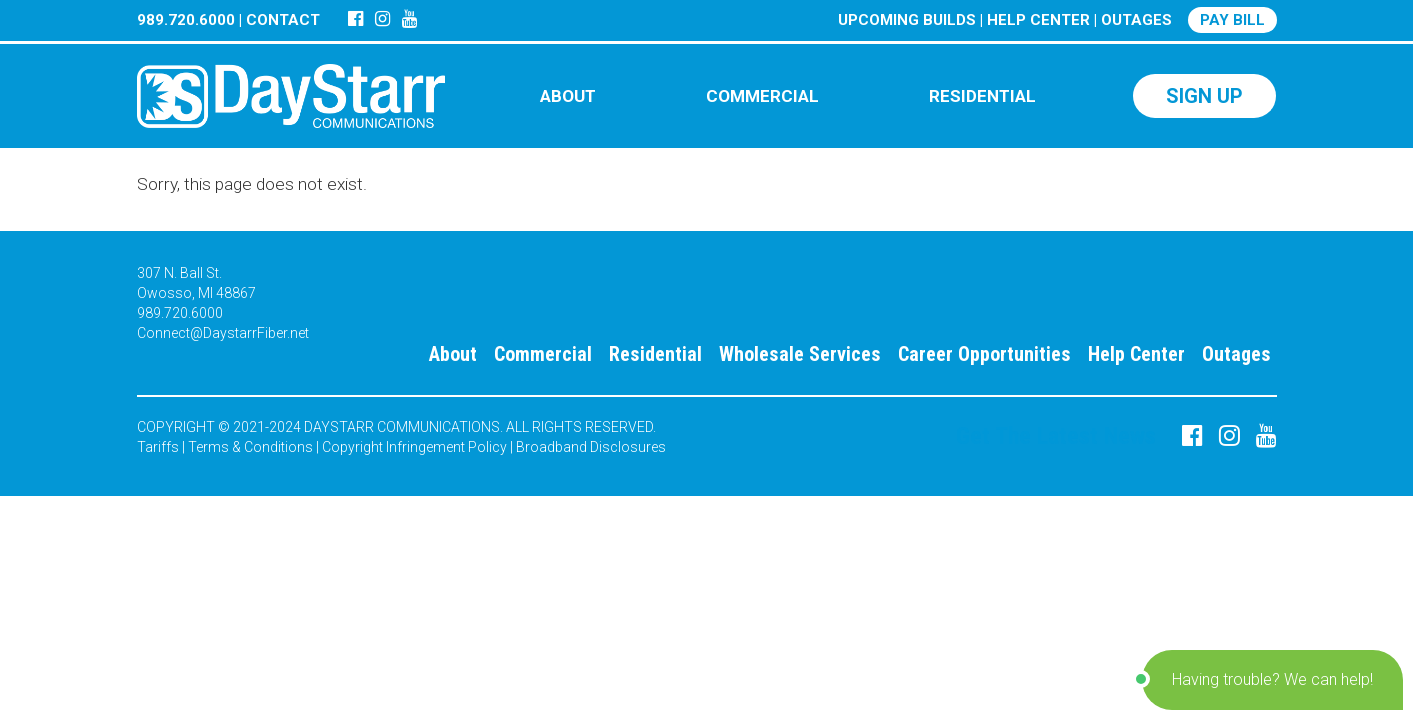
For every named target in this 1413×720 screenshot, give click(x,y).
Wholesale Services (800, 354)
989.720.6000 (186, 20)
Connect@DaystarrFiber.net (223, 333)
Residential (655, 354)
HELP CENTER (1038, 20)
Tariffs (158, 447)
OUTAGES (1136, 20)
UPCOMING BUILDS (907, 20)
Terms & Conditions (250, 447)
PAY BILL (1232, 20)
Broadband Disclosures (591, 447)
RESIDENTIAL (982, 96)
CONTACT (283, 20)
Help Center (1136, 354)
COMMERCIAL (762, 96)
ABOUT (568, 96)
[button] (1272, 680)
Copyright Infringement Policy (414, 447)
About (453, 354)
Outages (1236, 354)
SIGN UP (1204, 96)
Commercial (543, 354)
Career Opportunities (984, 354)
